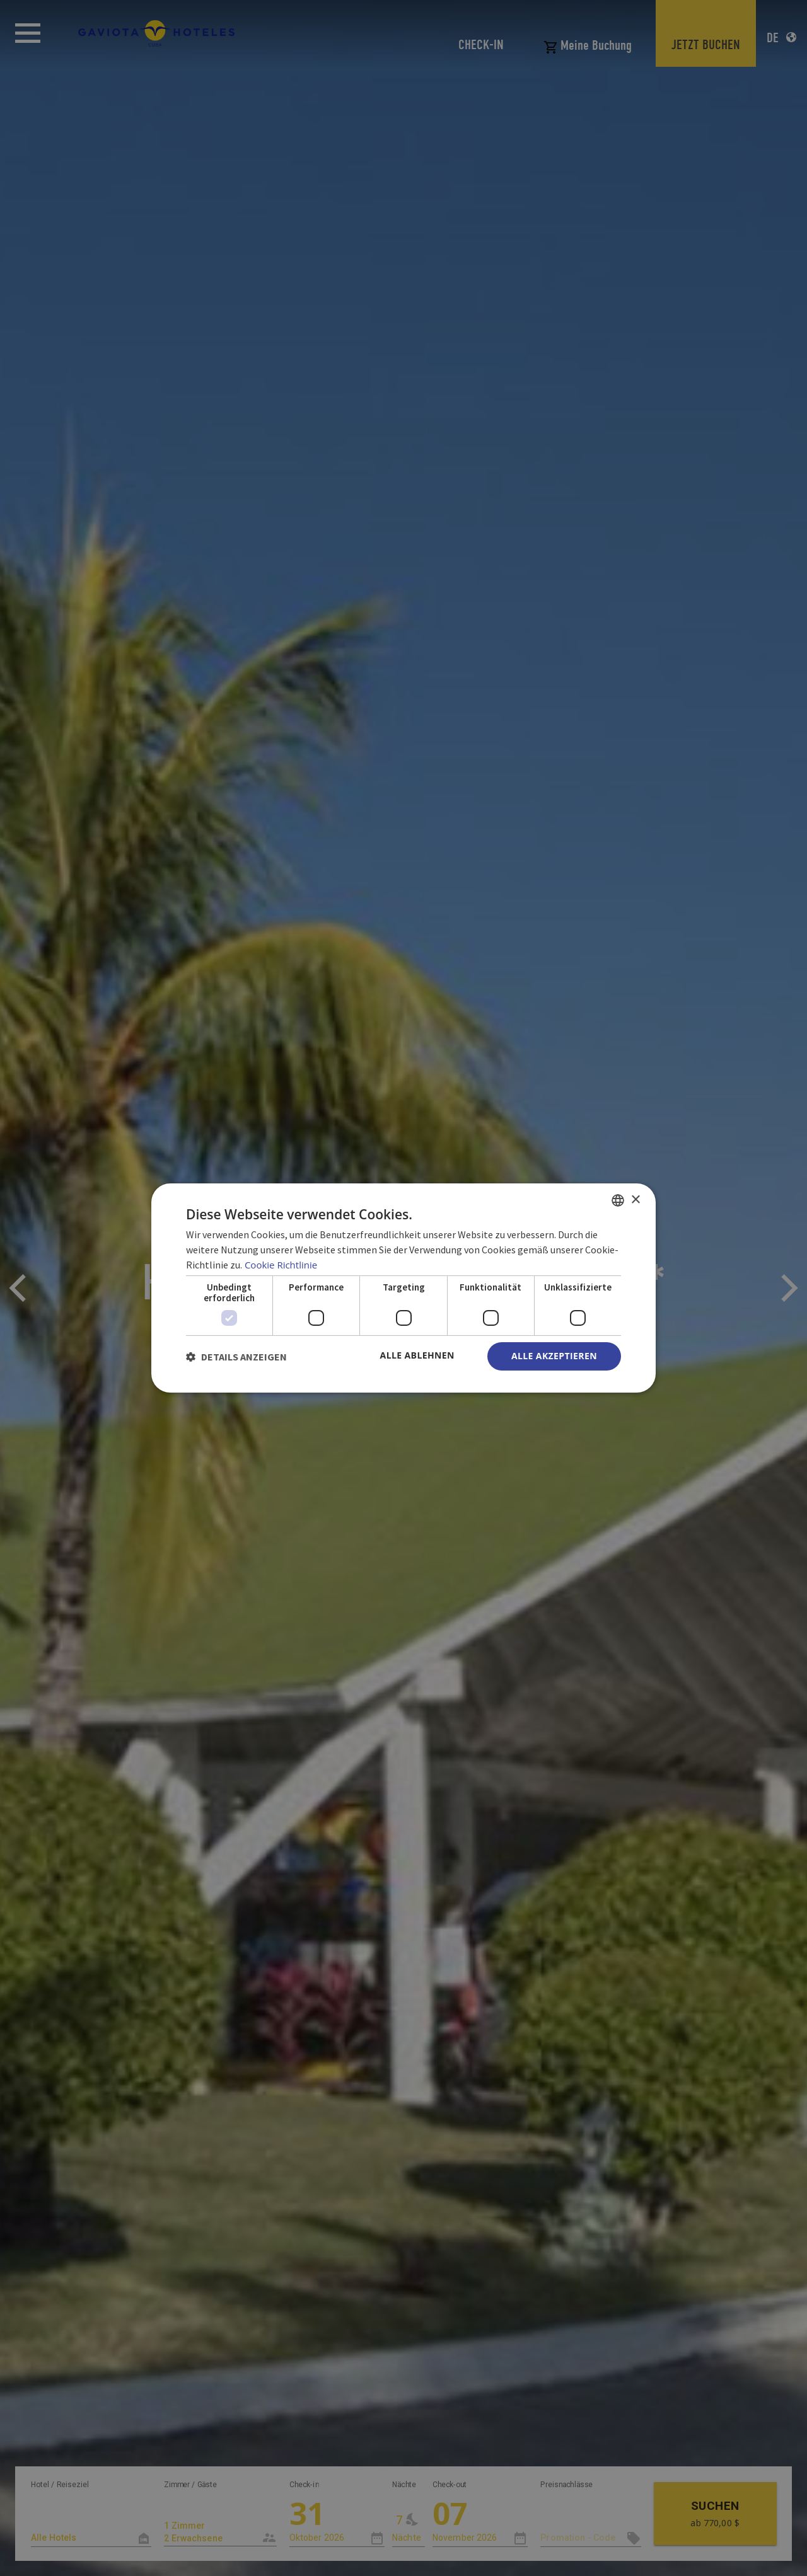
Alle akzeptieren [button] (554, 1356)
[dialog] (403, 1288)
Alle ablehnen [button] (417, 1355)
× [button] (635, 1199)
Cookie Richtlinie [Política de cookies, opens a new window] (281, 1264)
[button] (236, 1357)
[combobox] (618, 1200)
